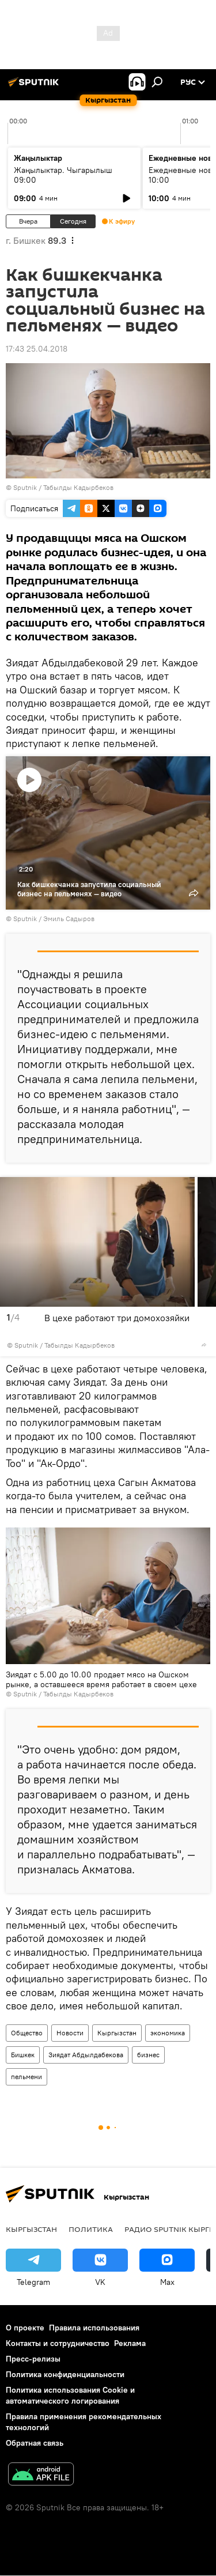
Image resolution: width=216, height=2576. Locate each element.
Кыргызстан (117, 2032)
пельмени (26, 2076)
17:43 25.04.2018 (36, 349)
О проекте (25, 2327)
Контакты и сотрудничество (57, 2343)
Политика (91, 2229)
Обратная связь (34, 2443)
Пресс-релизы (33, 2359)
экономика (167, 2032)
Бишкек (23, 2054)
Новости (70, 2032)
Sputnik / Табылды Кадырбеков (63, 487)
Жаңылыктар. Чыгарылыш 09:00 (63, 175)
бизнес (148, 2054)
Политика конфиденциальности (65, 2374)
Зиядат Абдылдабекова (85, 2054)
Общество (27, 2032)
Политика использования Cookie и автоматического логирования (70, 2395)
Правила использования (94, 2327)
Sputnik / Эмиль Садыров (53, 918)
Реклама (130, 2343)
